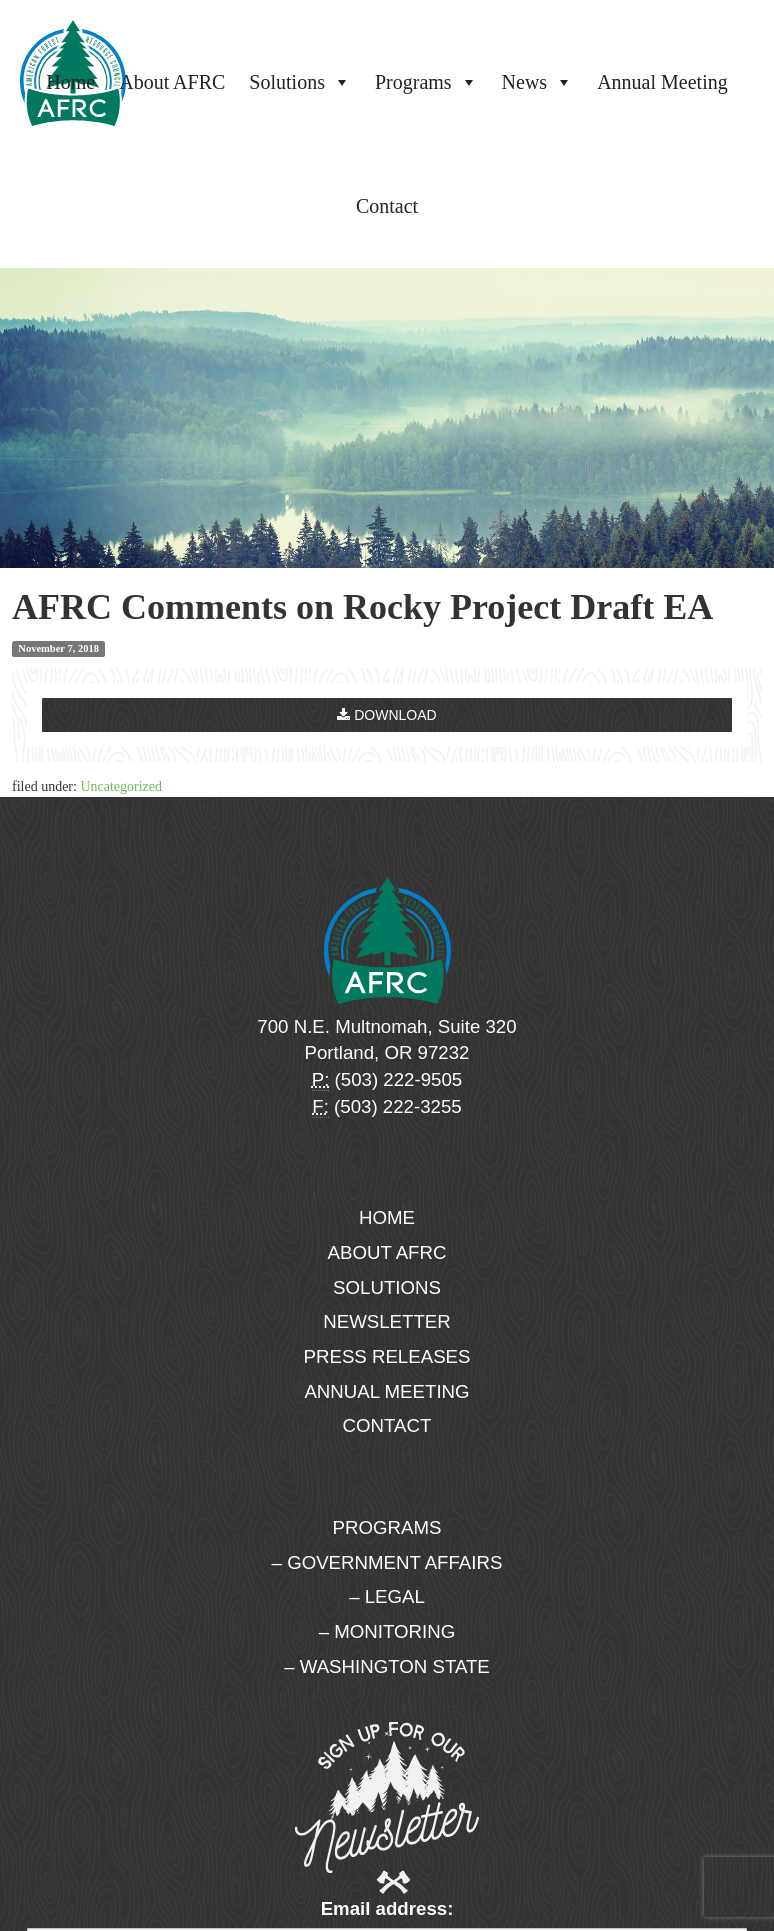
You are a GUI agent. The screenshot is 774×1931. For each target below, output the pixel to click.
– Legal (387, 1596)
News (538, 82)
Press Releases (387, 1356)
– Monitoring (387, 1631)
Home (70, 82)
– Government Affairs (387, 1562)
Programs (426, 82)
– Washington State (387, 1666)
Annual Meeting (662, 82)
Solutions (300, 82)
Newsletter (387, 1321)
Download (386, 715)
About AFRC (172, 82)
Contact (387, 206)
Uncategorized (121, 786)
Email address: (387, 1908)
